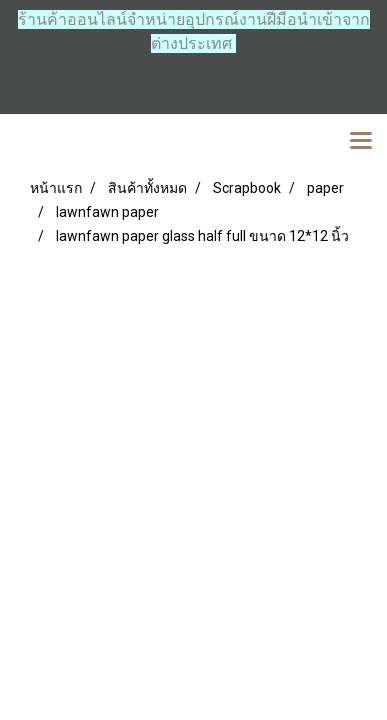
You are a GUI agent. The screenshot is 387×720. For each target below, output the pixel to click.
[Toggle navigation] (361, 142)
